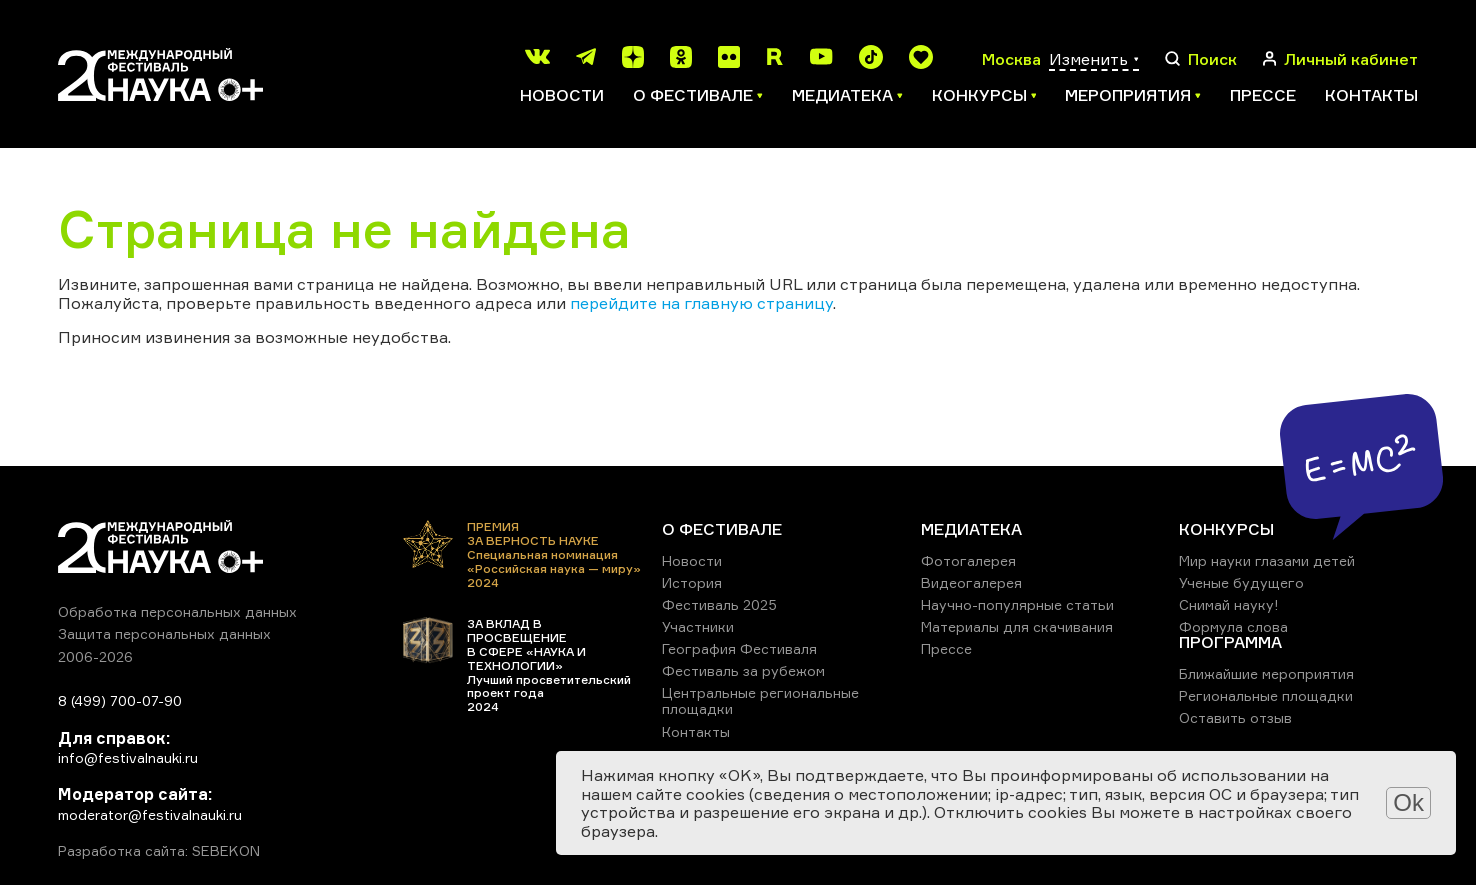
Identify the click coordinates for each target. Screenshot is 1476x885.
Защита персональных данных (164, 633)
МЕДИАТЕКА (971, 529)
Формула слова (1233, 626)
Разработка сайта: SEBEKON (159, 851)
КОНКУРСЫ (1226, 529)
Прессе (1263, 95)
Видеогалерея (971, 582)
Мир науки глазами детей (1267, 560)
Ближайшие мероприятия (1266, 673)
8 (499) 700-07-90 (120, 700)
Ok (1408, 802)
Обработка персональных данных (177, 611)
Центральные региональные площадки (760, 700)
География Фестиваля (739, 648)
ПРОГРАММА (1230, 642)
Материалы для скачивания (1017, 626)
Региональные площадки (1266, 695)
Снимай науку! (1229, 604)
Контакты (1371, 95)
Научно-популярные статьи (1017, 604)
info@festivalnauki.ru (128, 757)
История (692, 582)
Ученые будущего (1241, 582)
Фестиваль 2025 (719, 604)
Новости (562, 95)
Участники (698, 626)
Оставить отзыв (1235, 717)
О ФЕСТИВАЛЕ (722, 529)
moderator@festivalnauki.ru (150, 814)
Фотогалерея (968, 560)
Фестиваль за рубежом (743, 670)
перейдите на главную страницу (701, 303)
